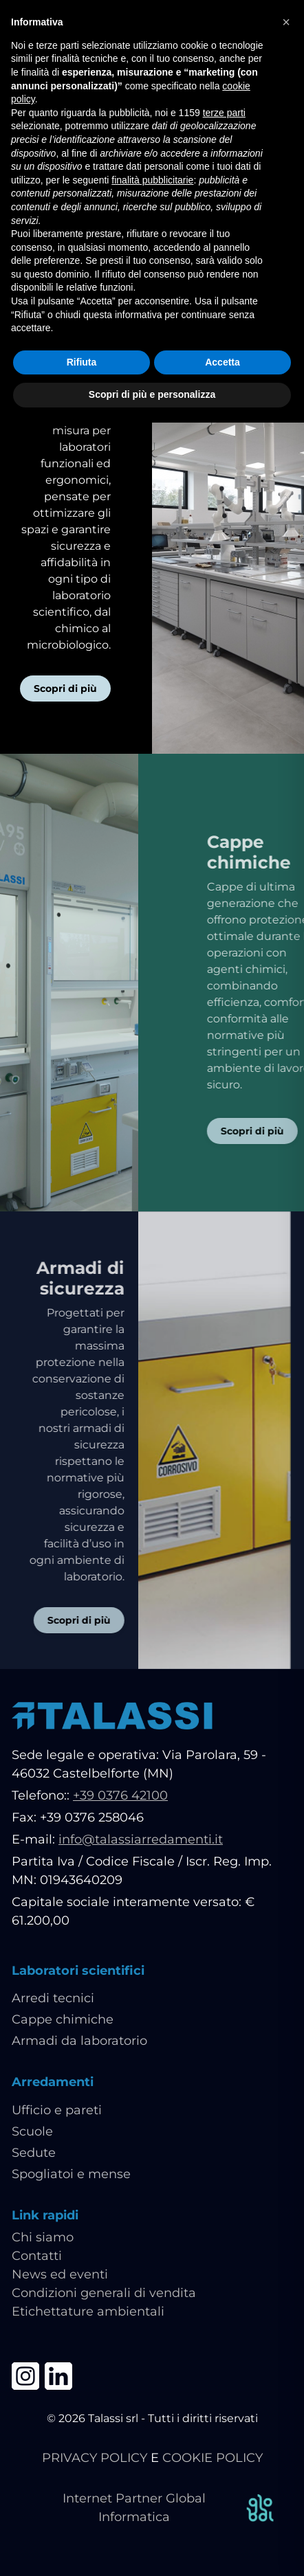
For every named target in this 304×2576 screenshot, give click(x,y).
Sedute (34, 2152)
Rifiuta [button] (82, 362)
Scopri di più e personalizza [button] (152, 394)
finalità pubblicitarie (152, 180)
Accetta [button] (222, 362)
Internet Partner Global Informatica (169, 2507)
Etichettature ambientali (88, 2311)
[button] (286, 22)
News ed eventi (60, 2274)
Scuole (32, 2131)
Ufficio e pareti (57, 2110)
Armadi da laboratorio (79, 2040)
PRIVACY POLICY (94, 2457)
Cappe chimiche (62, 2019)
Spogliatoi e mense (71, 2174)
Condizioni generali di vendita (104, 2292)
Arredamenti (53, 2082)
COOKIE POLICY (212, 2457)
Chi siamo (43, 2237)
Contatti (37, 2255)
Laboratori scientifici (78, 1970)
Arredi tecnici (53, 1998)
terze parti (224, 112)
